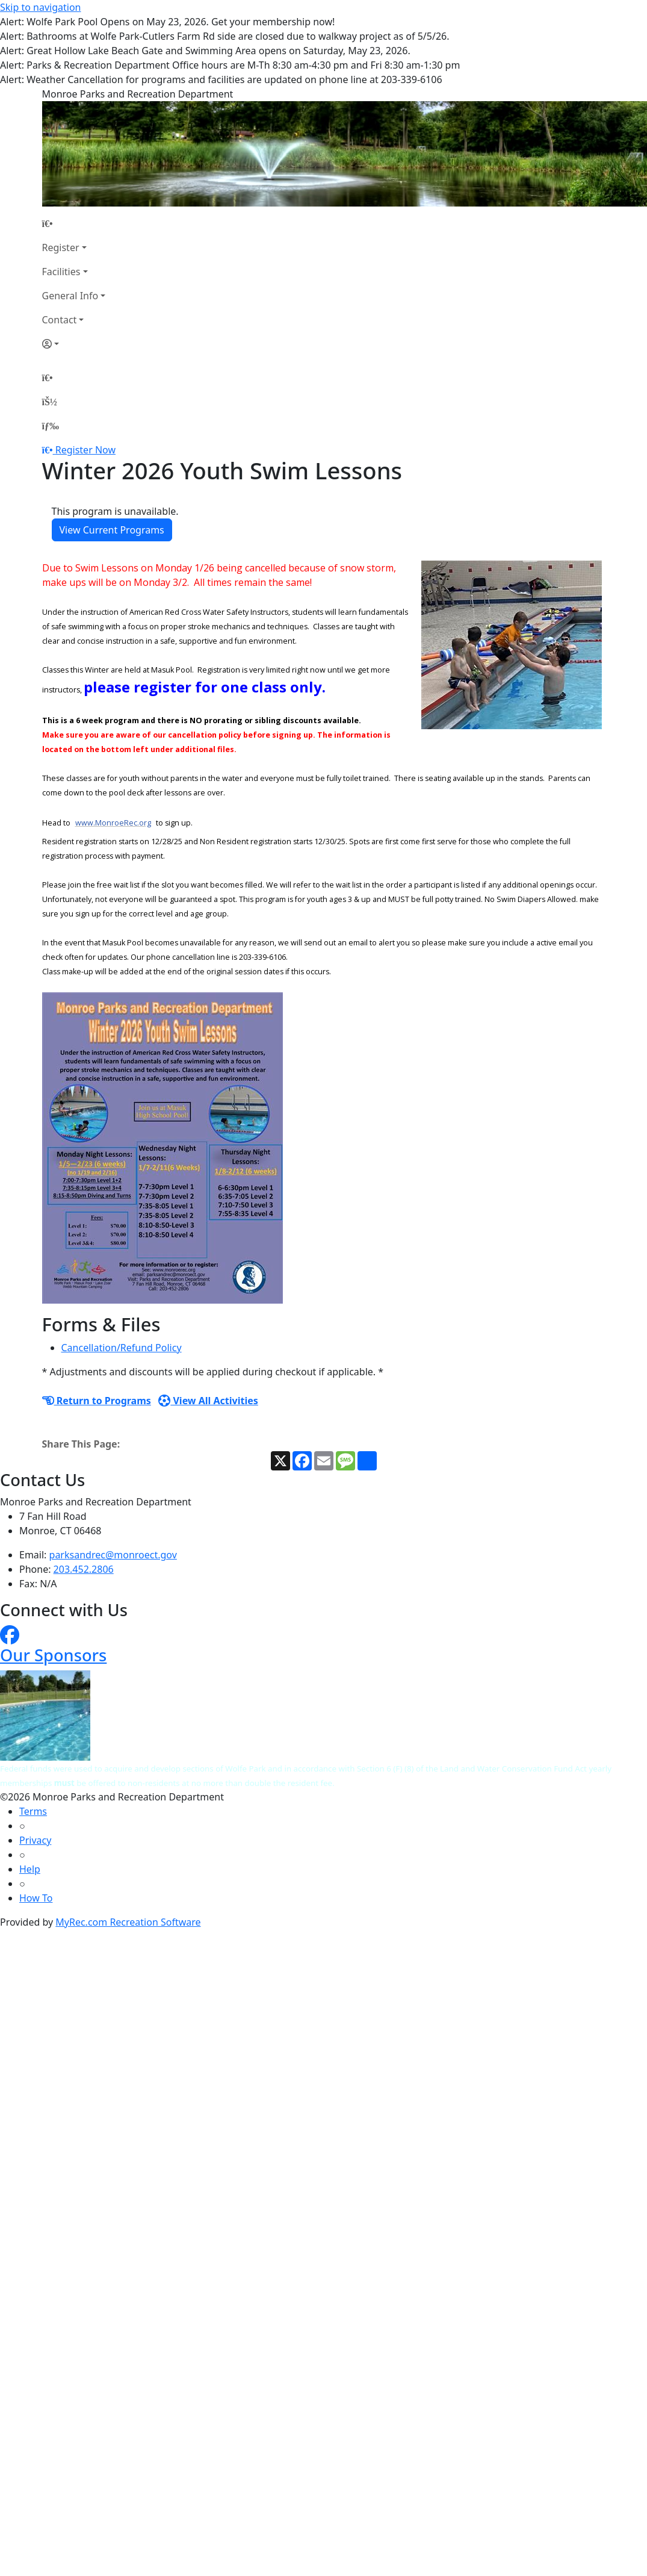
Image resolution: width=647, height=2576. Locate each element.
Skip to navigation (40, 7)
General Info (70, 295)
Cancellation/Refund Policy (121, 1347)
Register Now (85, 449)
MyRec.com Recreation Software (127, 1922)
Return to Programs (96, 1400)
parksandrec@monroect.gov (113, 1554)
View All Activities (208, 1400)
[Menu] (50, 426)
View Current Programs (112, 530)
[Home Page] (74, 223)
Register (60, 247)
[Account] (74, 344)
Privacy (35, 1840)
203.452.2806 (84, 1569)
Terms (33, 1811)
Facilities (61, 271)
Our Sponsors (53, 1655)
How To (35, 1898)
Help (29, 1869)
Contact (59, 319)
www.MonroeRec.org (113, 823)
